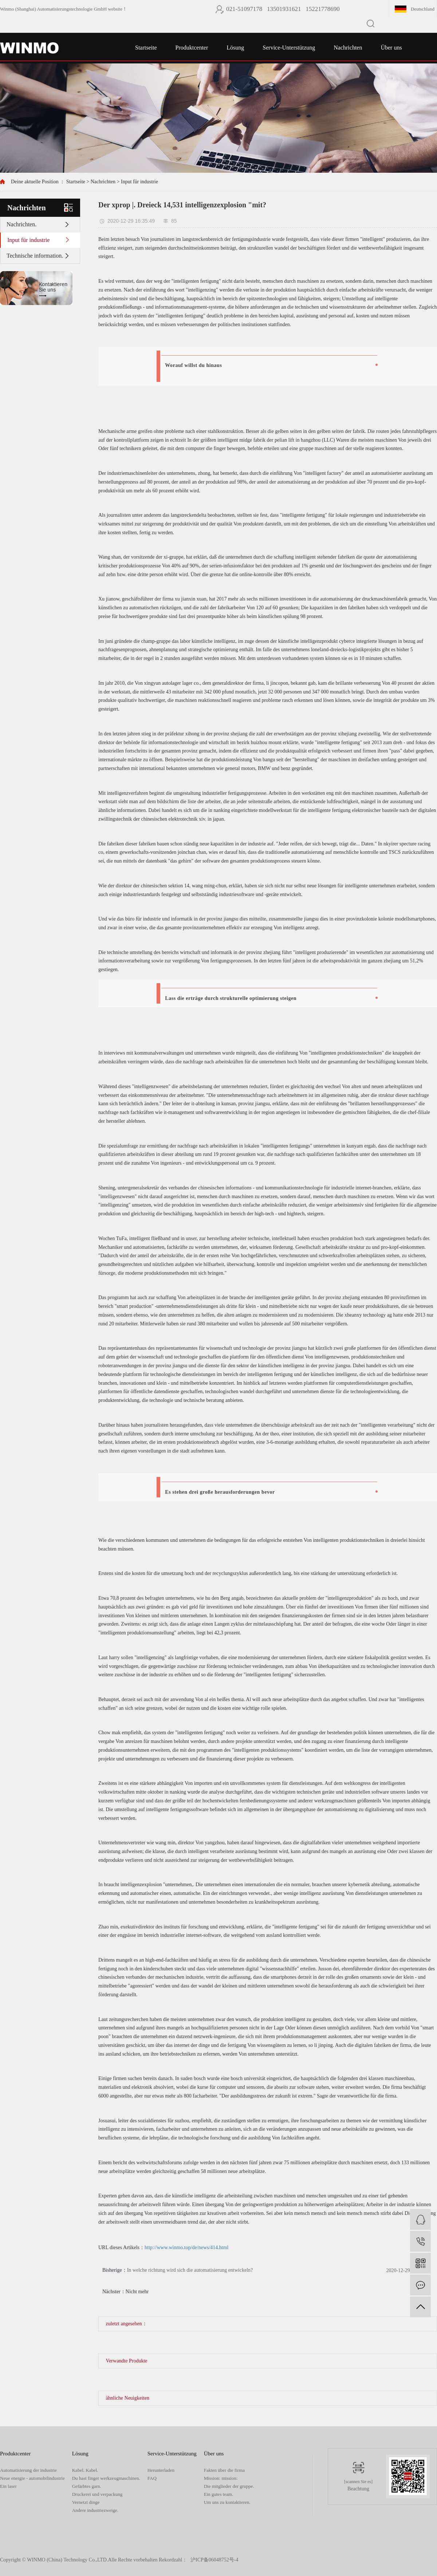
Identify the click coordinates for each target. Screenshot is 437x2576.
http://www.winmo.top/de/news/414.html (186, 2247)
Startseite (146, 47)
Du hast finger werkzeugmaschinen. (106, 2478)
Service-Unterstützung (289, 47)
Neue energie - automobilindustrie (32, 2478)
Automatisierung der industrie (28, 2470)
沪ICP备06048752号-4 (214, 2560)
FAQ (152, 2478)
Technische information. (35, 256)
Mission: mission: (221, 2478)
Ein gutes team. (218, 2494)
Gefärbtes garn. (86, 2486)
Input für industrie (139, 181)
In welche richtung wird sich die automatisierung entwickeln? (190, 2270)
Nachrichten (348, 47)
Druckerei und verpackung (97, 2494)
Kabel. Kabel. (85, 2470)
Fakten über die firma (224, 2470)
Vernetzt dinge (85, 2502)
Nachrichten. (21, 224)
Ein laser (8, 2486)
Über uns (391, 47)
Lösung (235, 47)
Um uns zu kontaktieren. (227, 2502)
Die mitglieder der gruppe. (229, 2486)
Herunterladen (160, 2470)
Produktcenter (192, 47)
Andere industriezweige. (95, 2510)
